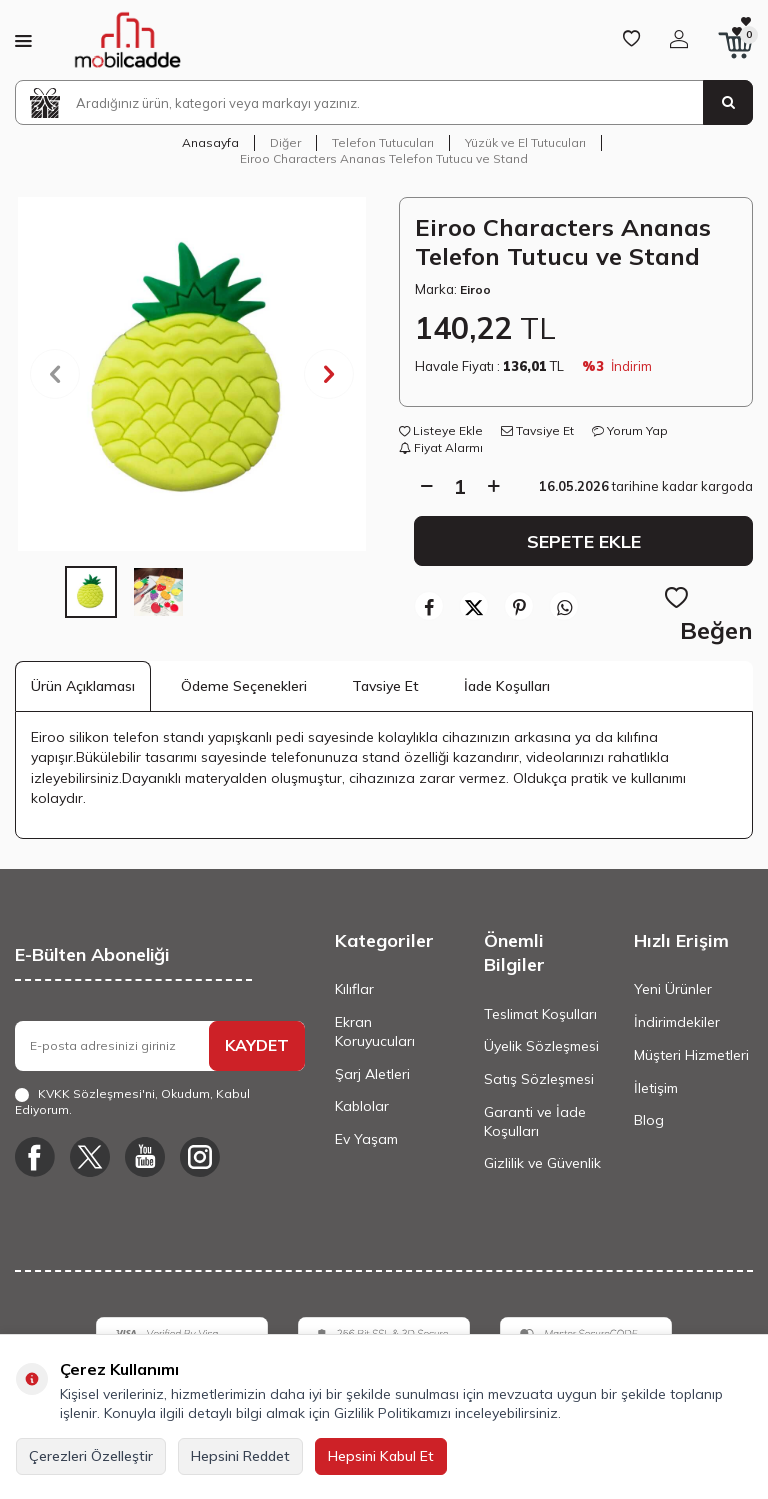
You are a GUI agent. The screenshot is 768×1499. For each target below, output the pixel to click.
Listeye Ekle (441, 430)
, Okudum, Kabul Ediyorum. (132, 1101)
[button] (55, 374)
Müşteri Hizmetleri (691, 1055)
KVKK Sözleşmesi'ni (96, 1093)
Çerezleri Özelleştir (91, 1456)
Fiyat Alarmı (441, 447)
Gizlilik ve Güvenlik (542, 1163)
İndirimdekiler (677, 1022)
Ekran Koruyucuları (375, 1031)
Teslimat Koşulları (540, 1014)
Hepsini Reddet (240, 1456)
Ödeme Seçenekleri (244, 686)
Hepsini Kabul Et (381, 1456)
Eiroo (475, 289)
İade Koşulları (507, 686)
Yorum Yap (630, 430)
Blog (649, 1120)
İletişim (656, 1088)
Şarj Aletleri (372, 1074)
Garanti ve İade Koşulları (535, 1121)
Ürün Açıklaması (83, 686)
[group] (192, 374)
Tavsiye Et (537, 430)
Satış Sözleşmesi (539, 1079)
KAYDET (257, 1045)
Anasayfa (210, 142)
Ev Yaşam (366, 1139)
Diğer (285, 142)
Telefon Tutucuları (383, 142)
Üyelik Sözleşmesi (541, 1046)
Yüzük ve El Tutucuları (525, 142)
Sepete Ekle (584, 541)
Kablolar (362, 1106)
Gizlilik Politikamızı (392, 1413)
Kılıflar (354, 989)
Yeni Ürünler (673, 989)
